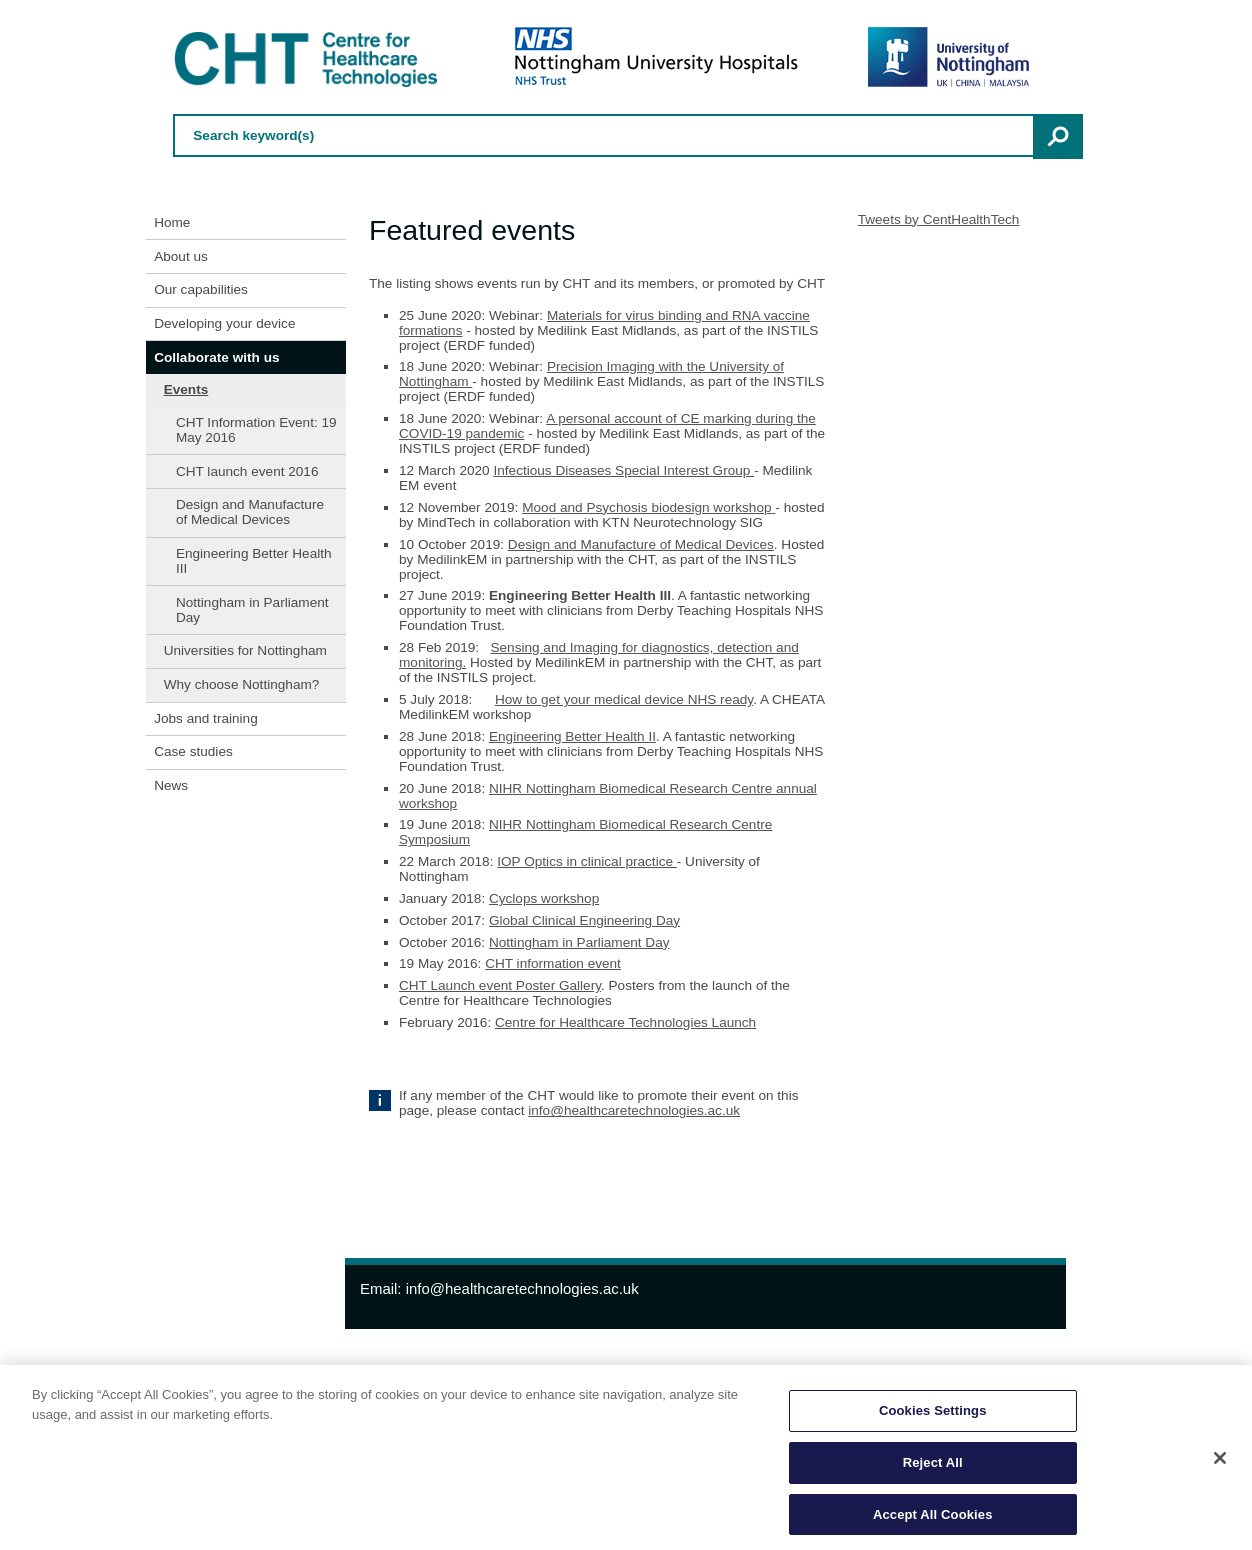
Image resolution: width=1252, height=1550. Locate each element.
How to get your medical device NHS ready (624, 699)
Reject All (933, 1466)
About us (181, 256)
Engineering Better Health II (572, 736)
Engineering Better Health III (254, 561)
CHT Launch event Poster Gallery (500, 985)
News (171, 785)
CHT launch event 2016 (247, 471)
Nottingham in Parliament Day (252, 610)
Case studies (193, 751)
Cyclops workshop (544, 898)
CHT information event (553, 963)
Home (172, 222)
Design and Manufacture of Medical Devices (250, 512)
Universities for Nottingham (245, 650)
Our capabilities (201, 289)
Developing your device (224, 323)
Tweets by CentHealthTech (939, 219)
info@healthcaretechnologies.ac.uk (634, 1110)
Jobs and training (206, 718)
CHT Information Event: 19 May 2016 (256, 430)
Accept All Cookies (933, 1518)
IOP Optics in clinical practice (587, 861)
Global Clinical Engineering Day (584, 920)
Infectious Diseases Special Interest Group (623, 470)
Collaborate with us (216, 357)
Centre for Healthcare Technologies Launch (625, 1022)
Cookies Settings (933, 1414)
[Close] (1220, 1462)
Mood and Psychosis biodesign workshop (648, 507)
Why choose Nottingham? (242, 684)
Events (186, 389)
